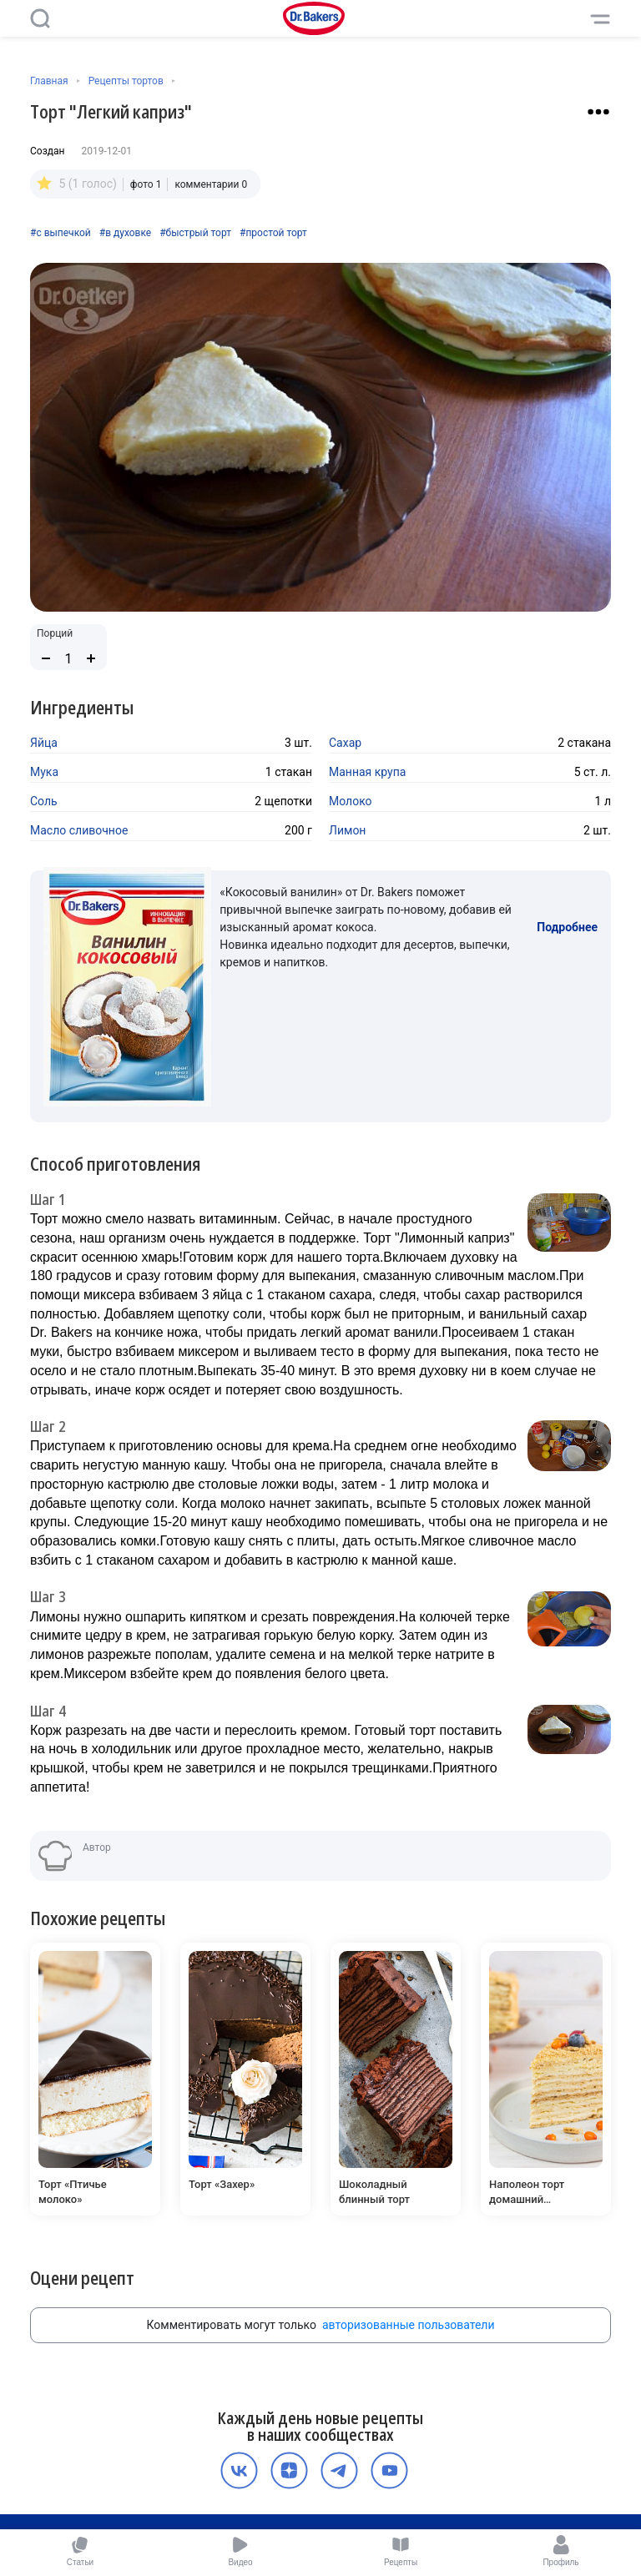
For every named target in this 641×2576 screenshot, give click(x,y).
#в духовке (125, 233)
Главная (49, 81)
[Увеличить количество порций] (91, 658)
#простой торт (273, 233)
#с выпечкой (60, 233)
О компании (233, 2476)
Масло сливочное (79, 830)
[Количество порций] (68, 659)
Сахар (345, 742)
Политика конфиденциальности (348, 2476)
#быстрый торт (195, 233)
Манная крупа (367, 772)
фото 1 (146, 184)
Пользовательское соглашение (261, 2493)
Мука (44, 772)
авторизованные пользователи (408, 2200)
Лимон (347, 830)
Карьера (365, 2493)
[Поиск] (40, 18)
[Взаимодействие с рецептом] (598, 112)
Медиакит (318, 2511)
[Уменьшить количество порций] (46, 658)
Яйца (44, 742)
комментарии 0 (210, 184)
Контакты (418, 2493)
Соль (44, 801)
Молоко (350, 801)
